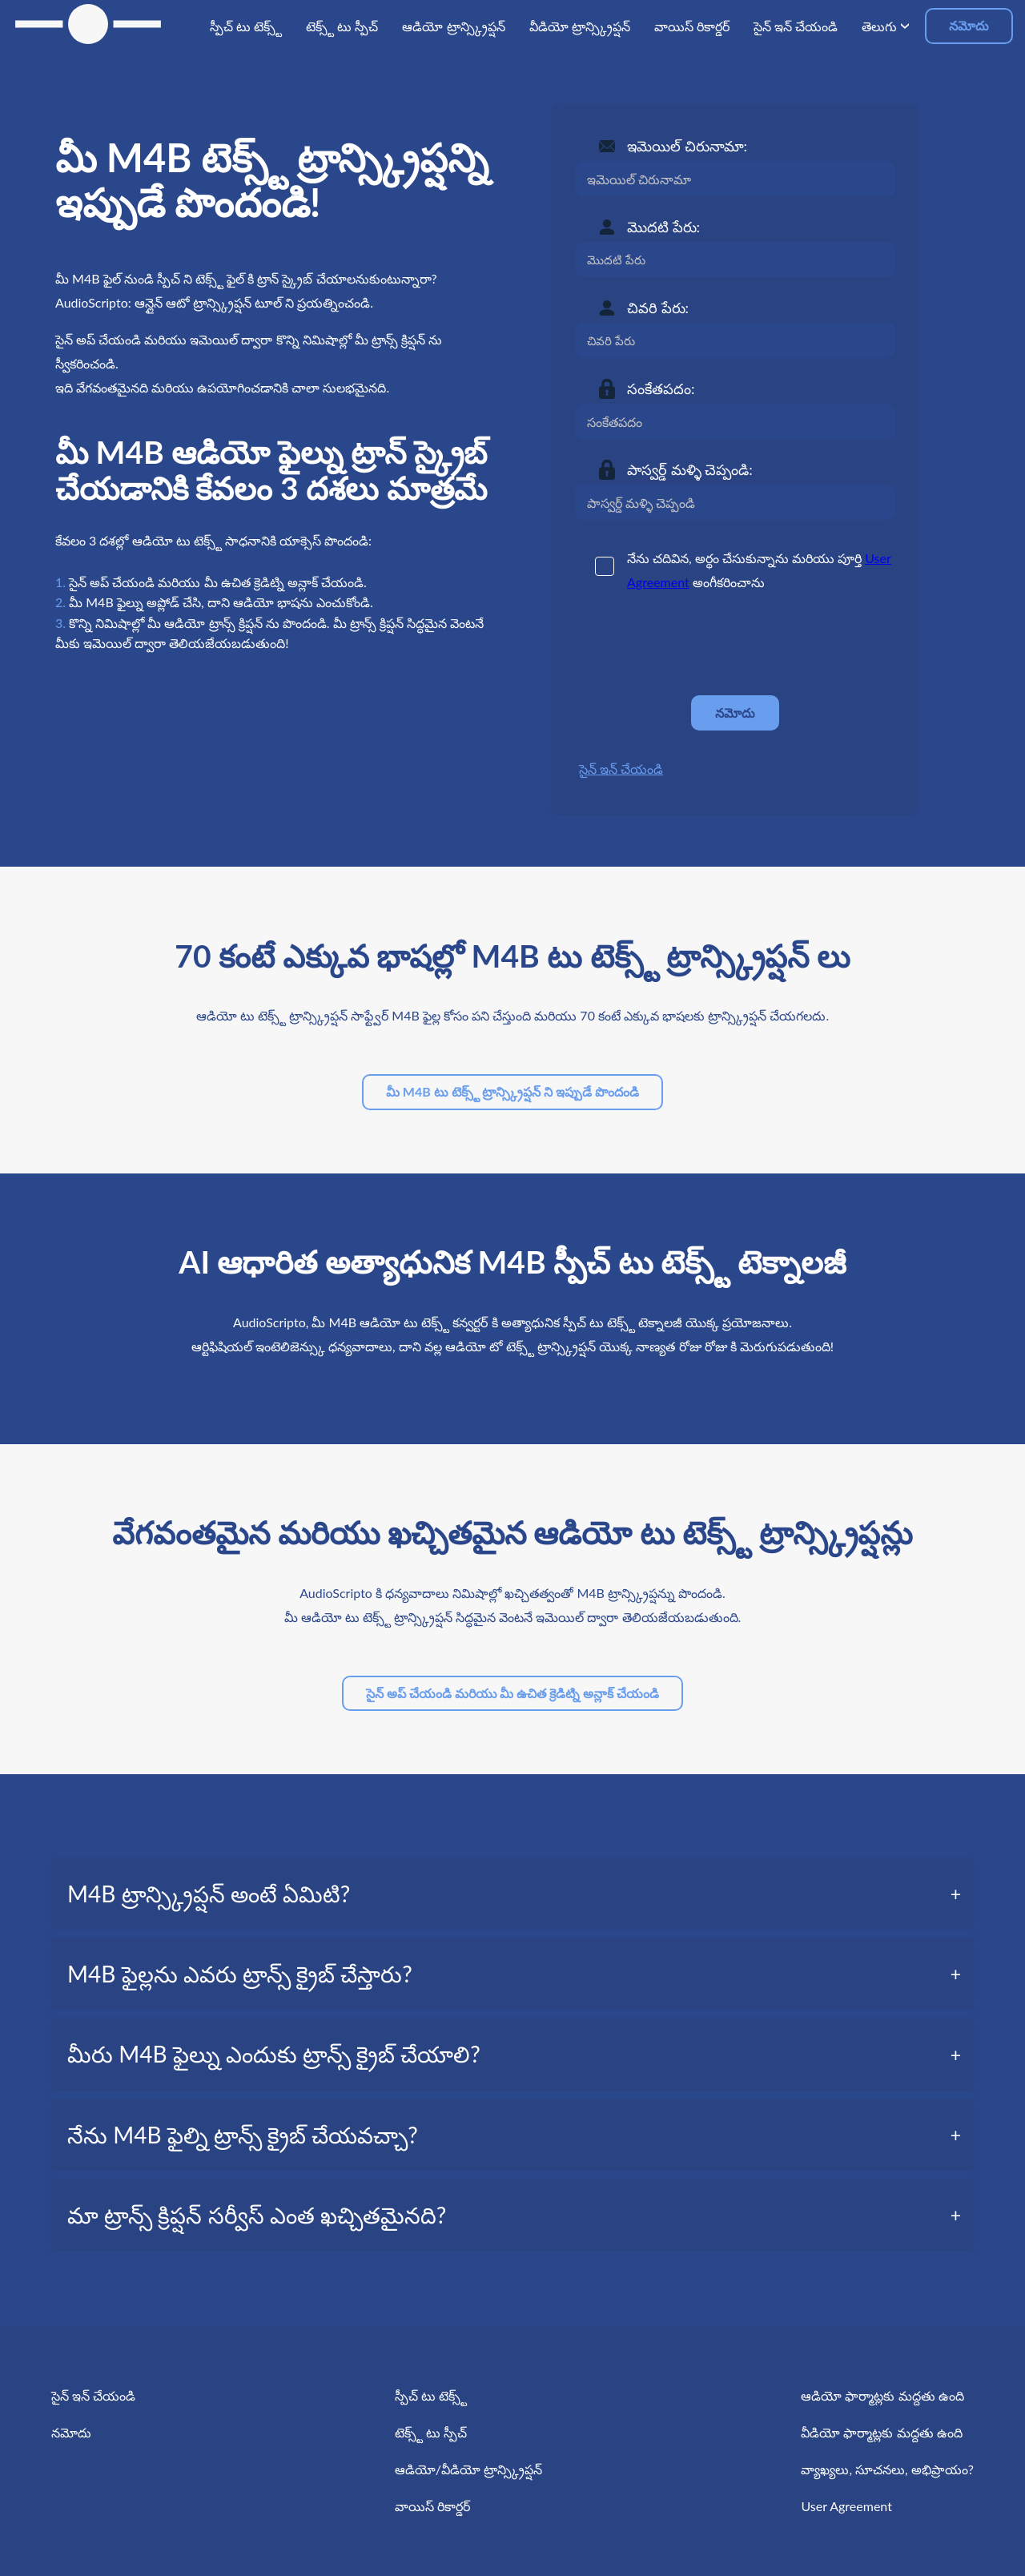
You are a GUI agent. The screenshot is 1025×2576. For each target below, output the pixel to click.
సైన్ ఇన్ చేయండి (621, 768)
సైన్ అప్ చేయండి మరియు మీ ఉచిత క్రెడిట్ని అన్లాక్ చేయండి (512, 1693)
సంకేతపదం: (661, 388)
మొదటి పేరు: (663, 226)
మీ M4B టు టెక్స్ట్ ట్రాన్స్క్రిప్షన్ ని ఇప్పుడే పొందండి (512, 1091)
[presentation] (696, 644)
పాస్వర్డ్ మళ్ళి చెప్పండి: (690, 469)
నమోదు (969, 25)
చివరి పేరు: (658, 307)
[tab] (512, 1894)
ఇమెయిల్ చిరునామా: (687, 146)
